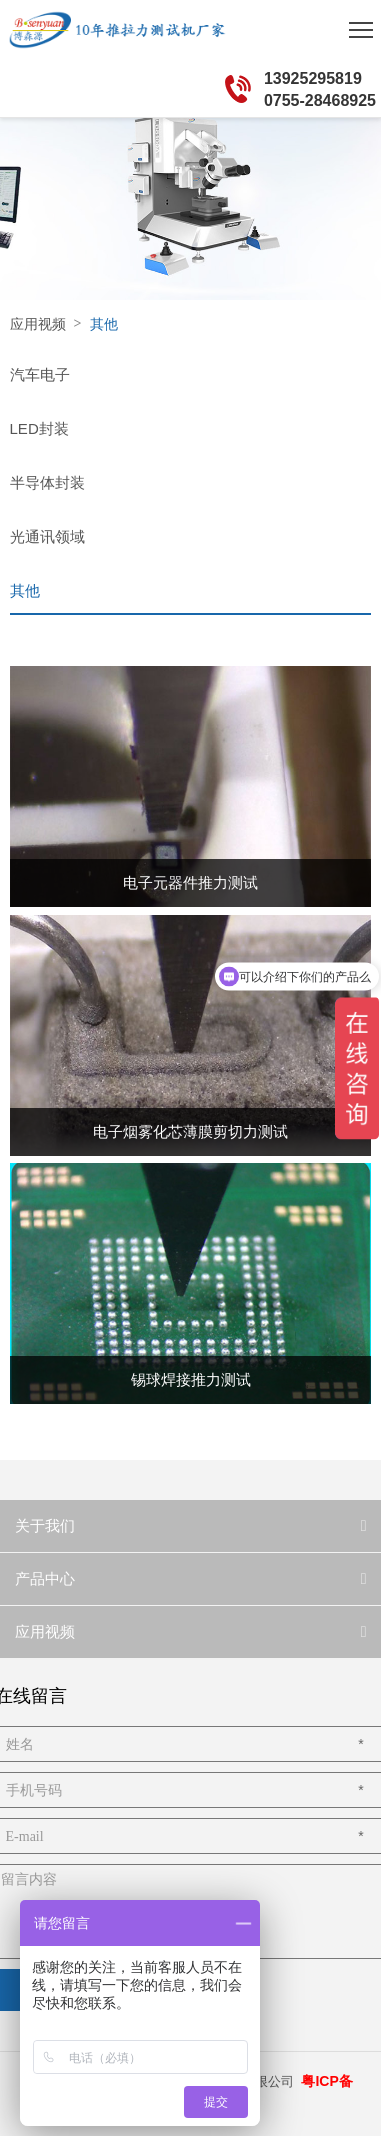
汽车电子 (40, 374)
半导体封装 (47, 482)
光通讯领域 (47, 536)
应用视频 (38, 324)
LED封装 (39, 428)
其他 (25, 590)
